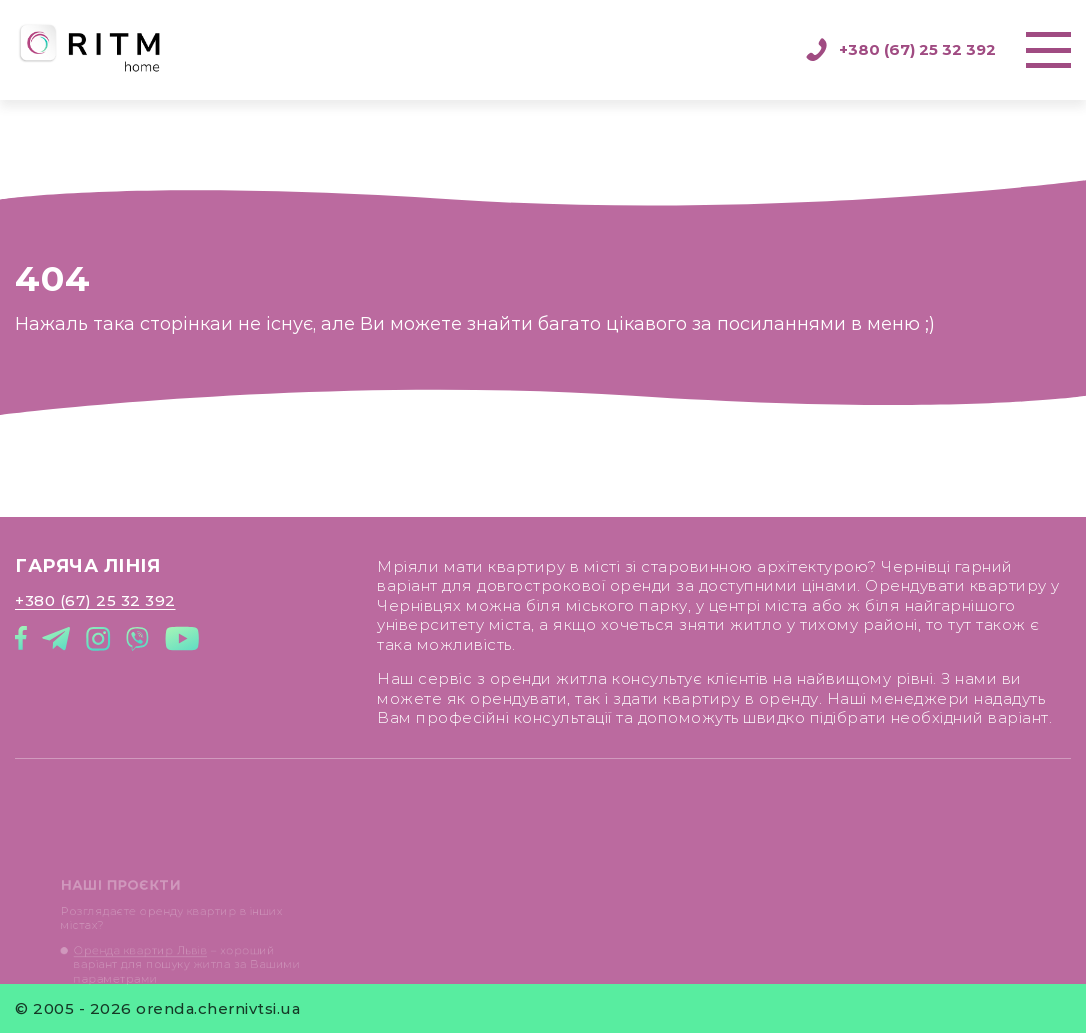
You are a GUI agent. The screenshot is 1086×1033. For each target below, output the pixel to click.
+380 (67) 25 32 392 (900, 50)
